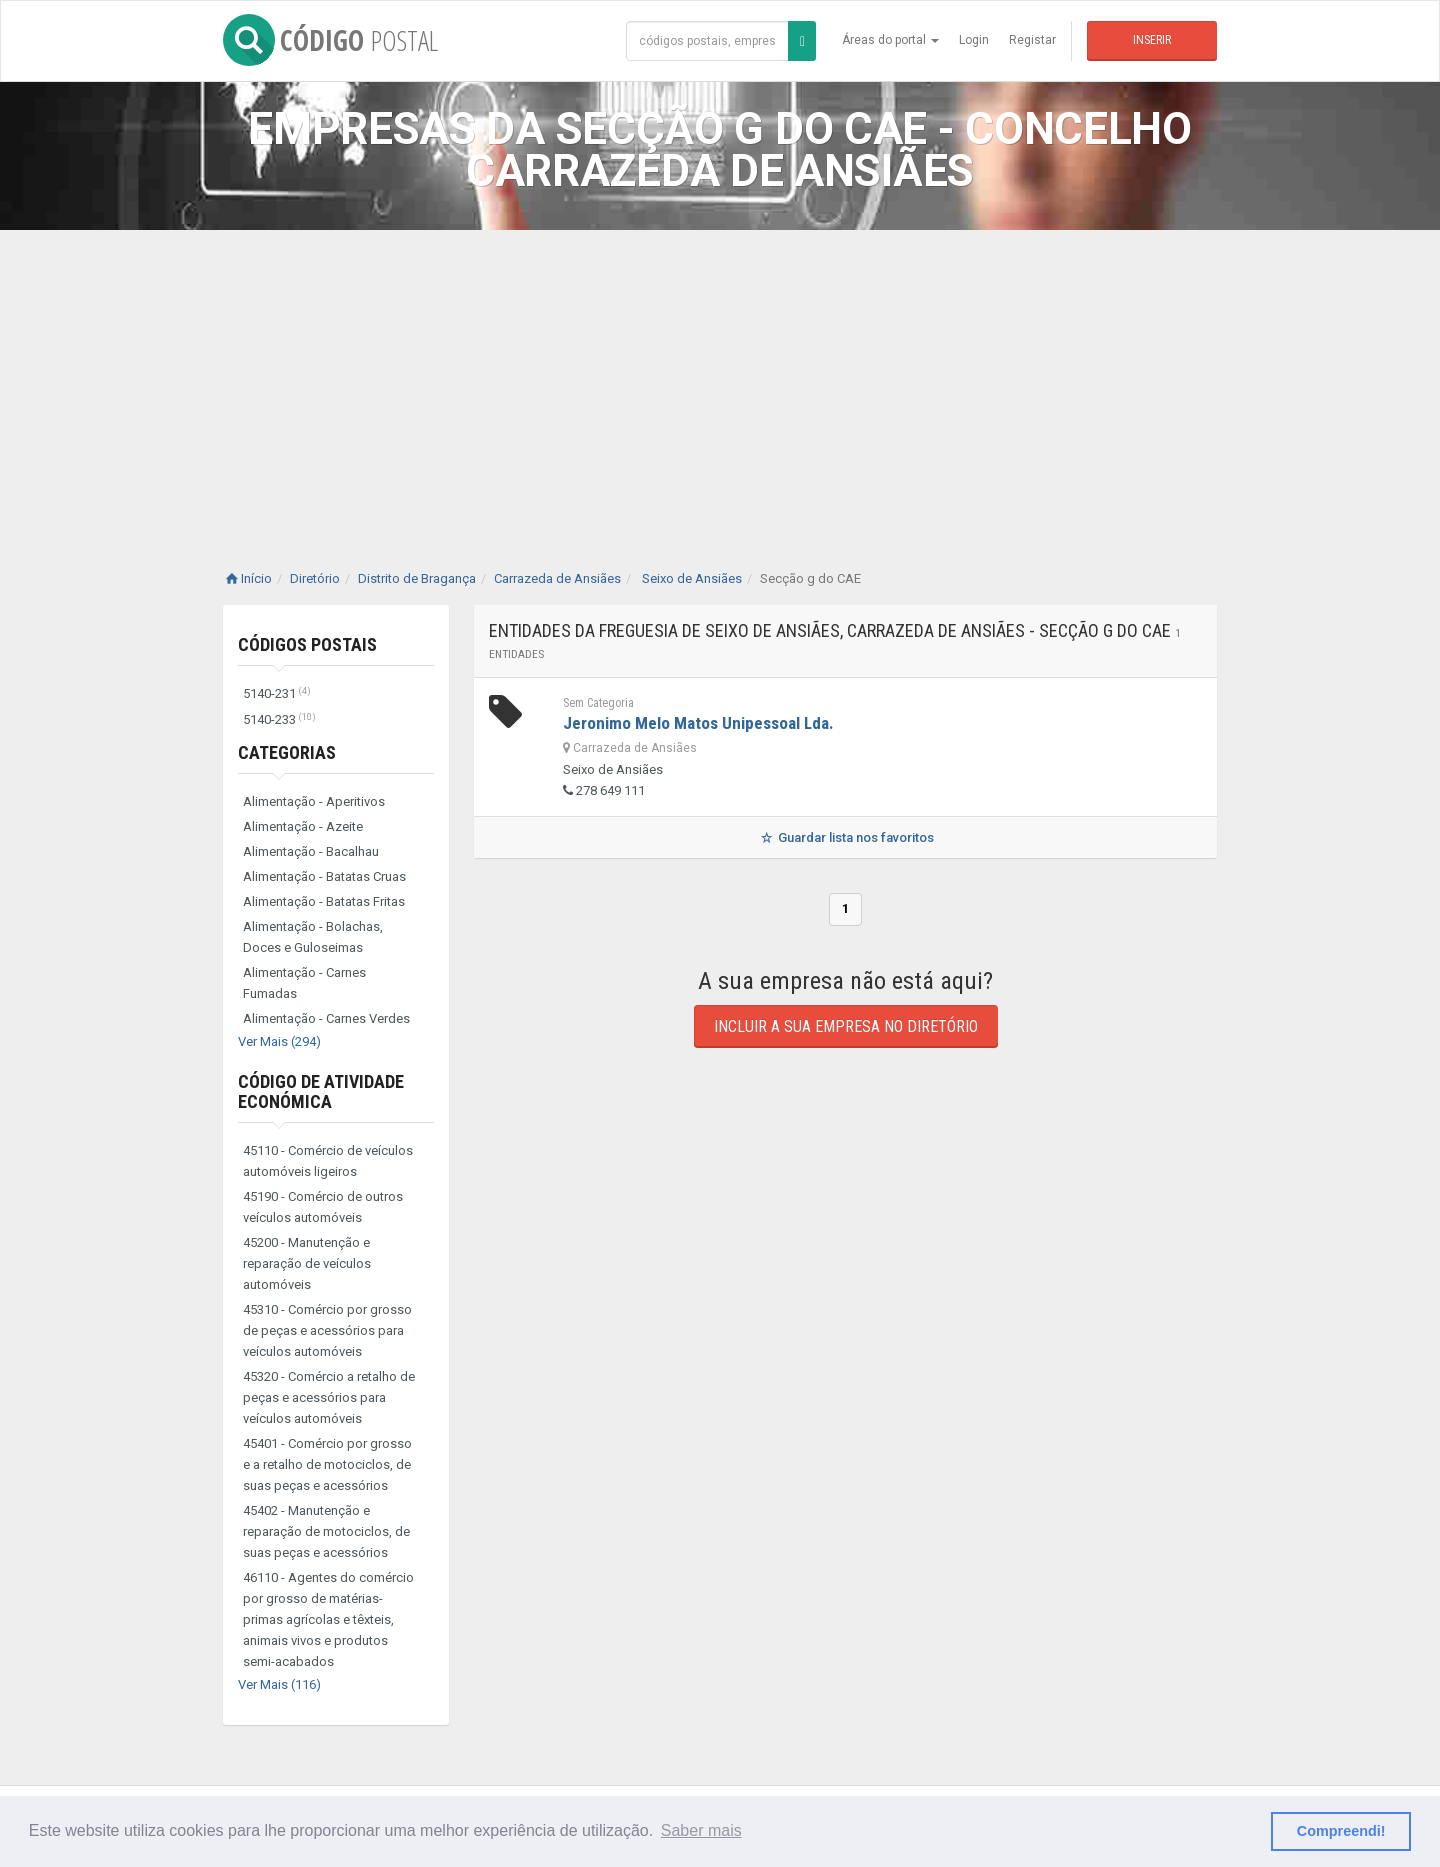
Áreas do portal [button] (890, 40)
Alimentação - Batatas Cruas (324, 876)
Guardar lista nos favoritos (845, 837)
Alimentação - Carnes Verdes (326, 1018)
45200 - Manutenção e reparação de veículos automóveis (307, 1263)
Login (974, 40)
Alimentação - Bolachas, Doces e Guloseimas (313, 937)
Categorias (287, 752)
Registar (1032, 40)
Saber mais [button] (701, 1830)
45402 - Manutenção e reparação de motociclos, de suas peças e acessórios (326, 1531)
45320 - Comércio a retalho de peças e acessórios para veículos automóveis (329, 1397)
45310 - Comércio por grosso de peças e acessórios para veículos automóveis (327, 1330)
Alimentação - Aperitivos (314, 801)
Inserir (1152, 40)
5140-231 (277, 693)
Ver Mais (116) (279, 1684)
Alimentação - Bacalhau (311, 851)
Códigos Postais (307, 644)
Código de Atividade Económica (321, 1091)
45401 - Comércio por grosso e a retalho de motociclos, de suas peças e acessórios (327, 1464)
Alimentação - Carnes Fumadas (304, 983)
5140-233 (279, 719)
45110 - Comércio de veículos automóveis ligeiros (328, 1161)
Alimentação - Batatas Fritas (324, 901)
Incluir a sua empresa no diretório (846, 1026)
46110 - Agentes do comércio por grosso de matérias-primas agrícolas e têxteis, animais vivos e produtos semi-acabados (328, 1619)
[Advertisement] (720, 380)
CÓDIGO (330, 40)
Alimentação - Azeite (303, 826)
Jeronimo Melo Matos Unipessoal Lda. (698, 723)
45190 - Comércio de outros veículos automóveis (323, 1207)
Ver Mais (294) (279, 1041)
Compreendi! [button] (1341, 1831)
